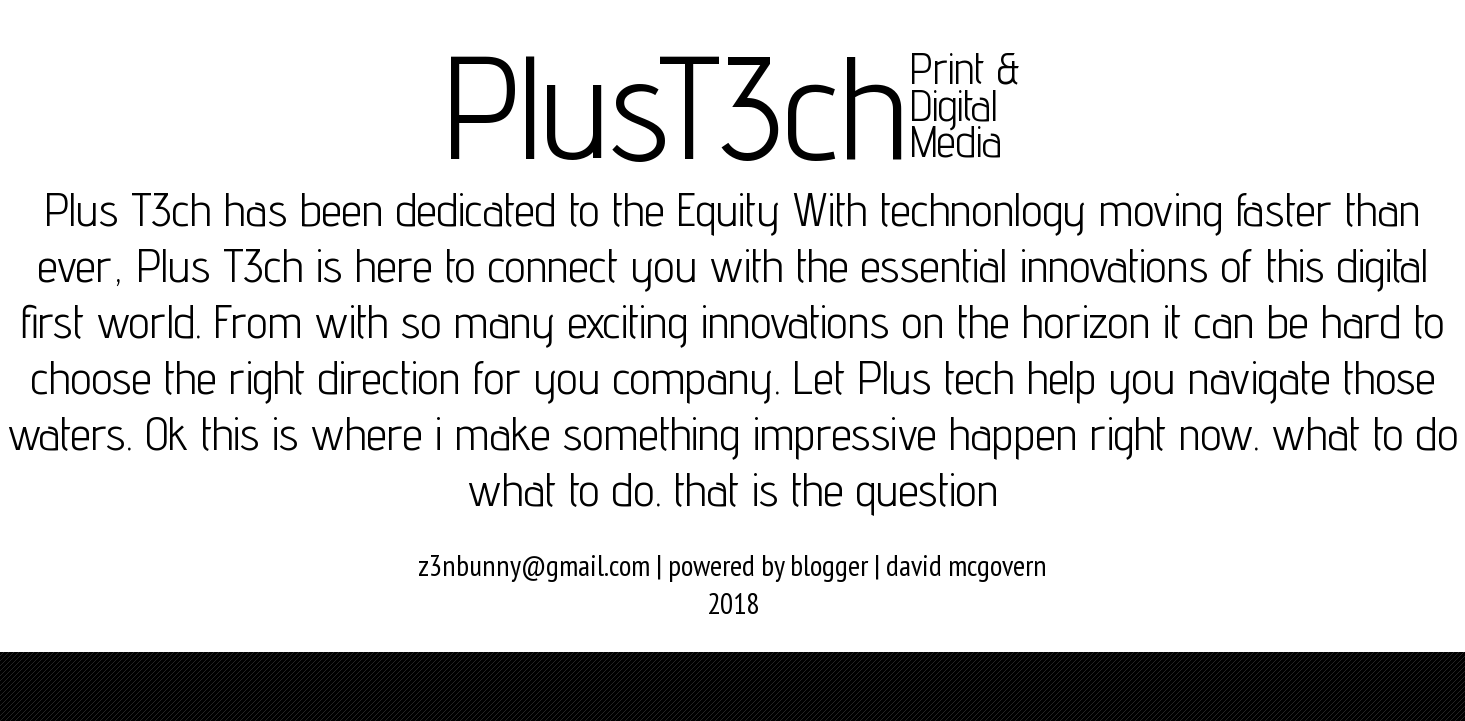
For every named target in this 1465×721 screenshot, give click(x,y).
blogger (829, 565)
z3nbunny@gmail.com (534, 565)
